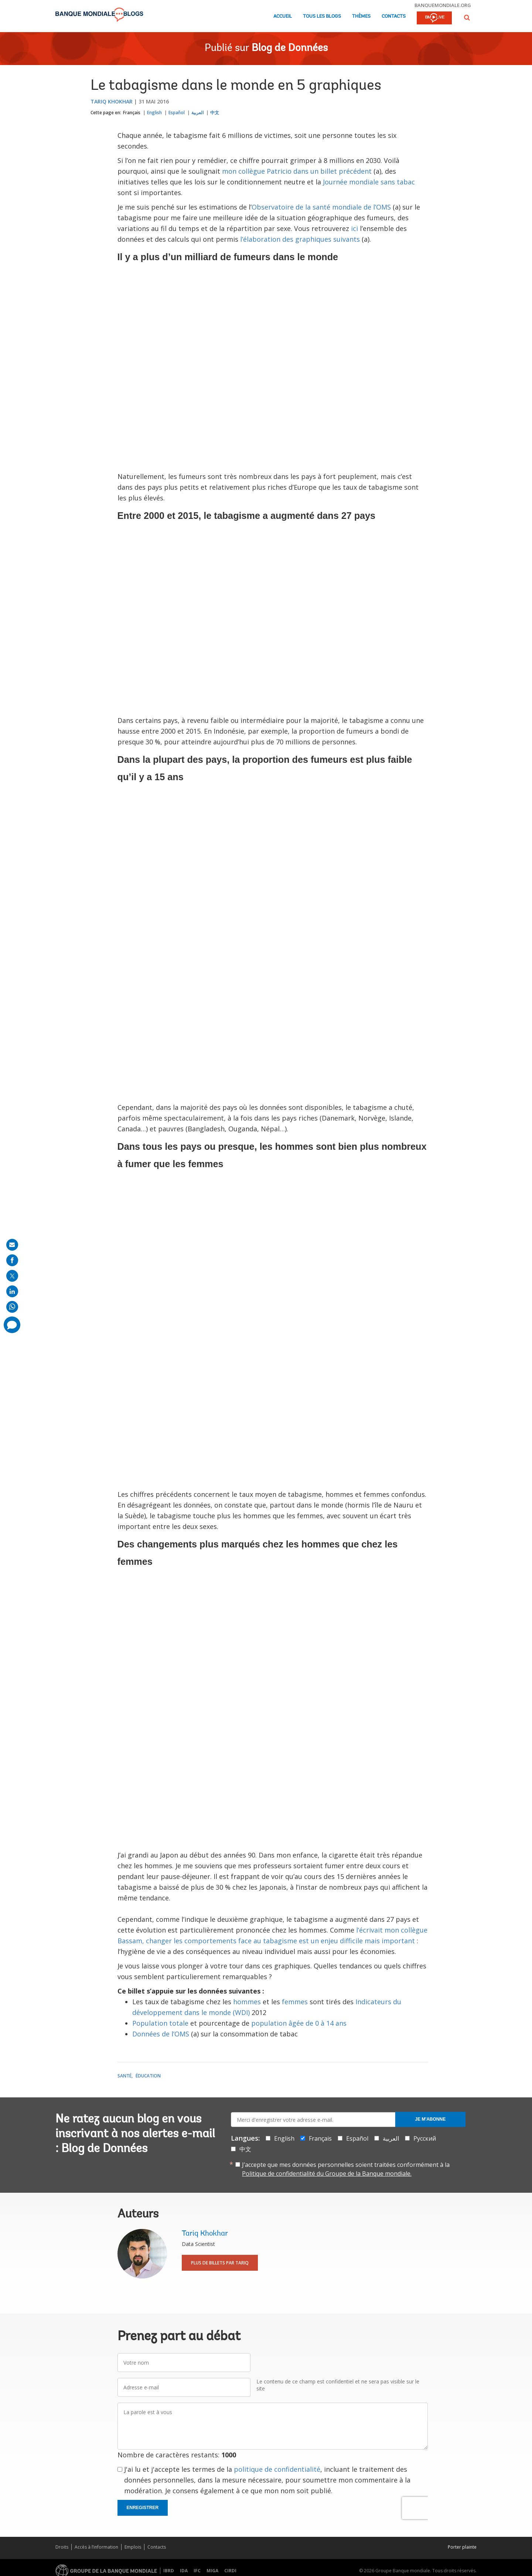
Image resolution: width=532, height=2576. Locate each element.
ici (354, 228)
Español (176, 112)
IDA (184, 2570)
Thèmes (361, 16)
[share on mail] (12, 1245)
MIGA (212, 2570)
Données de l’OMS (160, 2033)
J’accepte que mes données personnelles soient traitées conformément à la (346, 2169)
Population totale (160, 2023)
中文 (214, 112)
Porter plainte (462, 2547)
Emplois (133, 2547)
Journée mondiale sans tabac (369, 181)
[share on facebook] (12, 1260)
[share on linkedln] (12, 1291)
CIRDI (230, 2570)
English (154, 112)
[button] (467, 17)
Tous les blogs (322, 16)
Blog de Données (290, 48)
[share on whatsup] (12, 1307)
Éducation (148, 2076)
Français (131, 112)
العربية (197, 112)
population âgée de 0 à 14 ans (299, 2023)
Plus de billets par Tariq (220, 2263)
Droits (61, 2547)
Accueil (282, 16)
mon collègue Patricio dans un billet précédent (298, 171)
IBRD (168, 2570)
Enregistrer (143, 2507)
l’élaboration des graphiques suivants (300, 239)
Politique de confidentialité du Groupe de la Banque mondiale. (327, 2173)
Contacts (394, 16)
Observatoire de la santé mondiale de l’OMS (321, 207)
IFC (197, 2570)
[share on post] (12, 1276)
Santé (124, 2076)
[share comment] (12, 1324)
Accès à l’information (96, 2547)
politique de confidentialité (277, 2469)
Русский (424, 2138)
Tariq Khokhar (112, 101)
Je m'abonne (430, 2119)
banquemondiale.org (443, 5)
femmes (295, 2001)
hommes (247, 2001)
